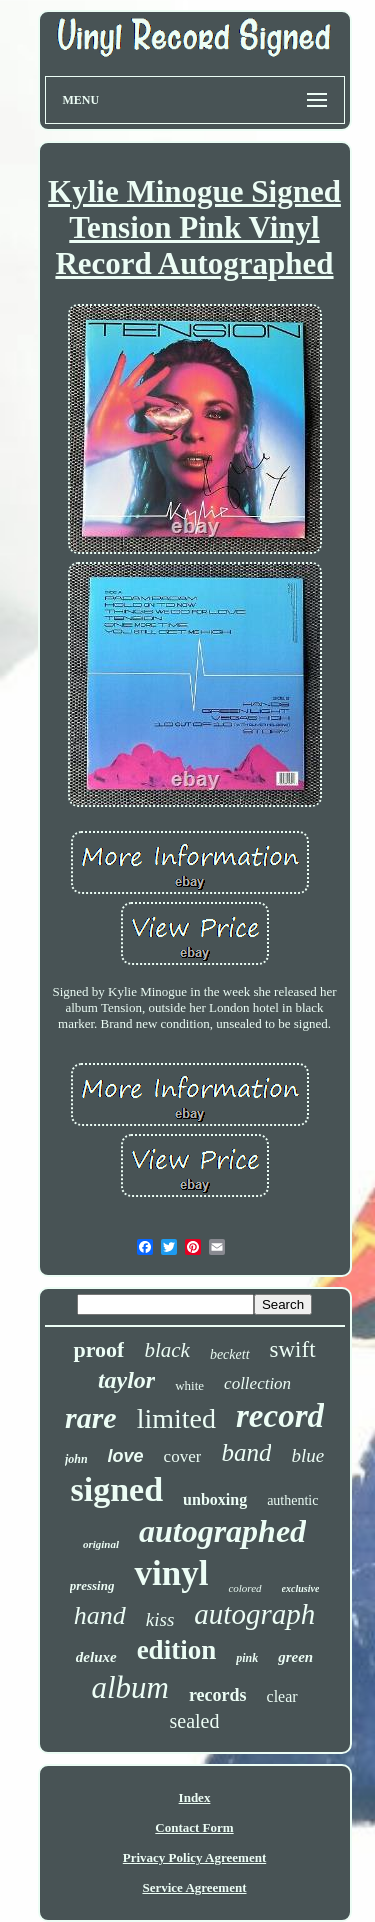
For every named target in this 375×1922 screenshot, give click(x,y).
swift (293, 1349)
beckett (230, 1354)
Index (195, 1797)
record (280, 1416)
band (246, 1452)
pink (247, 1658)
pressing (92, 1585)
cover (183, 1456)
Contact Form (194, 1827)
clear (282, 1696)
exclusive (301, 1588)
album (130, 1687)
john (76, 1459)
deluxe (96, 1657)
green (295, 1657)
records (218, 1695)
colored (244, 1588)
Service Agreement (194, 1887)
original (101, 1544)
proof (98, 1349)
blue (307, 1455)
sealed (195, 1721)
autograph (254, 1614)
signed (117, 1489)
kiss (160, 1619)
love (126, 1456)
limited (176, 1418)
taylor (126, 1380)
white (189, 1385)
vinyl (171, 1573)
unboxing (215, 1499)
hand (100, 1615)
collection (257, 1383)
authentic (292, 1500)
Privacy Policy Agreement (194, 1857)
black (166, 1350)
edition (177, 1650)
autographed (222, 1531)
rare (91, 1417)
